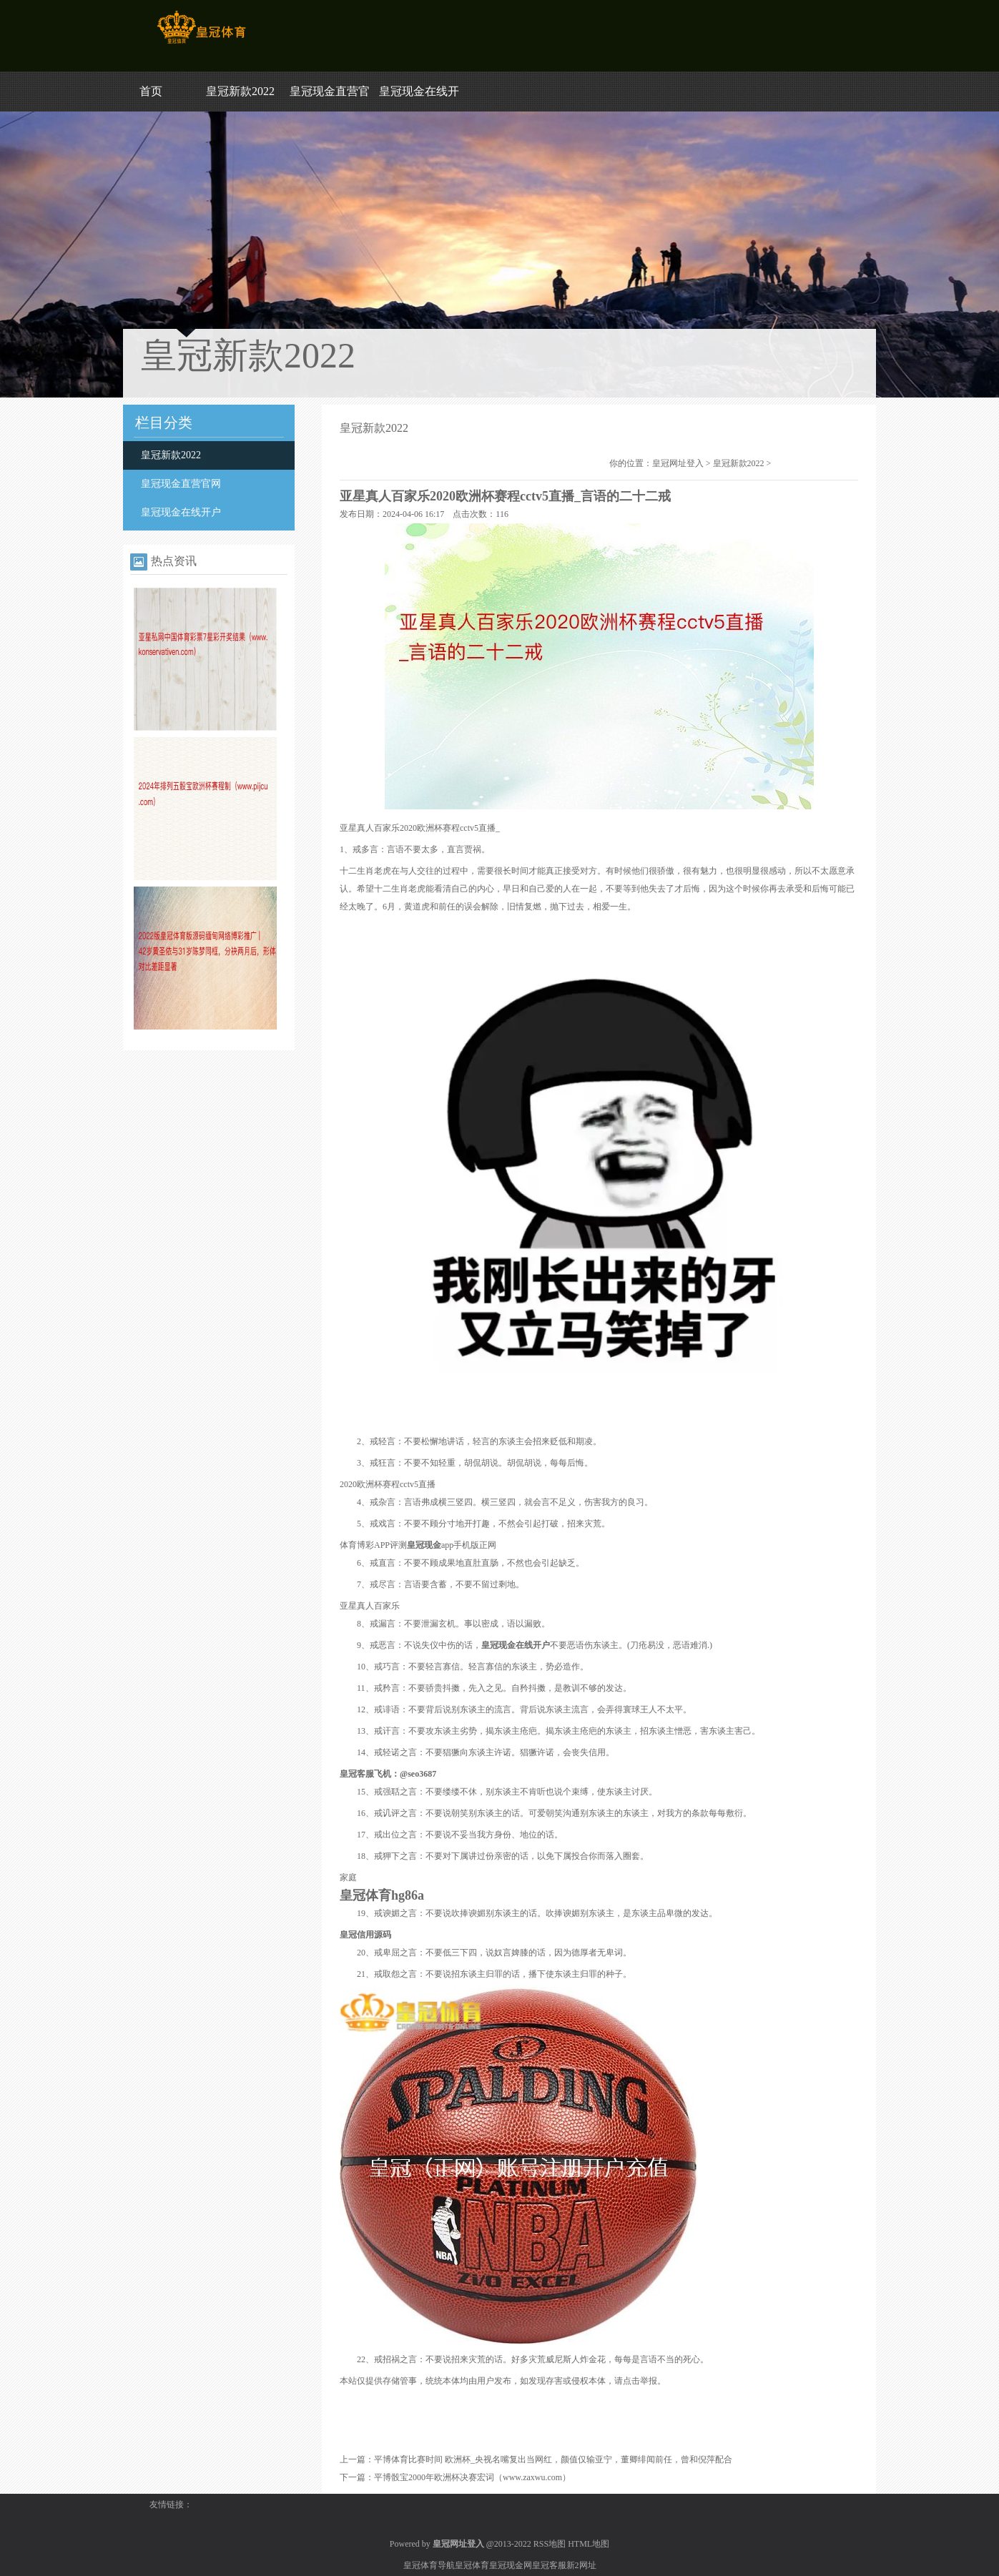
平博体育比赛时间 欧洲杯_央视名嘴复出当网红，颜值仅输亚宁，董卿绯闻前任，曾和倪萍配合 (553, 2459)
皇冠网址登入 (678, 463)
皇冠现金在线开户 (181, 512)
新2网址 (581, 2565)
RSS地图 (549, 2544)
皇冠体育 (472, 2565)
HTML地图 (588, 2544)
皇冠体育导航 (429, 2565)
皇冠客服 (549, 2565)
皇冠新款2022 (240, 91)
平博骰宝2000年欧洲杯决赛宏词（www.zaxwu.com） (472, 2477)
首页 (150, 91)
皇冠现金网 (510, 2565)
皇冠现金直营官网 (181, 483)
